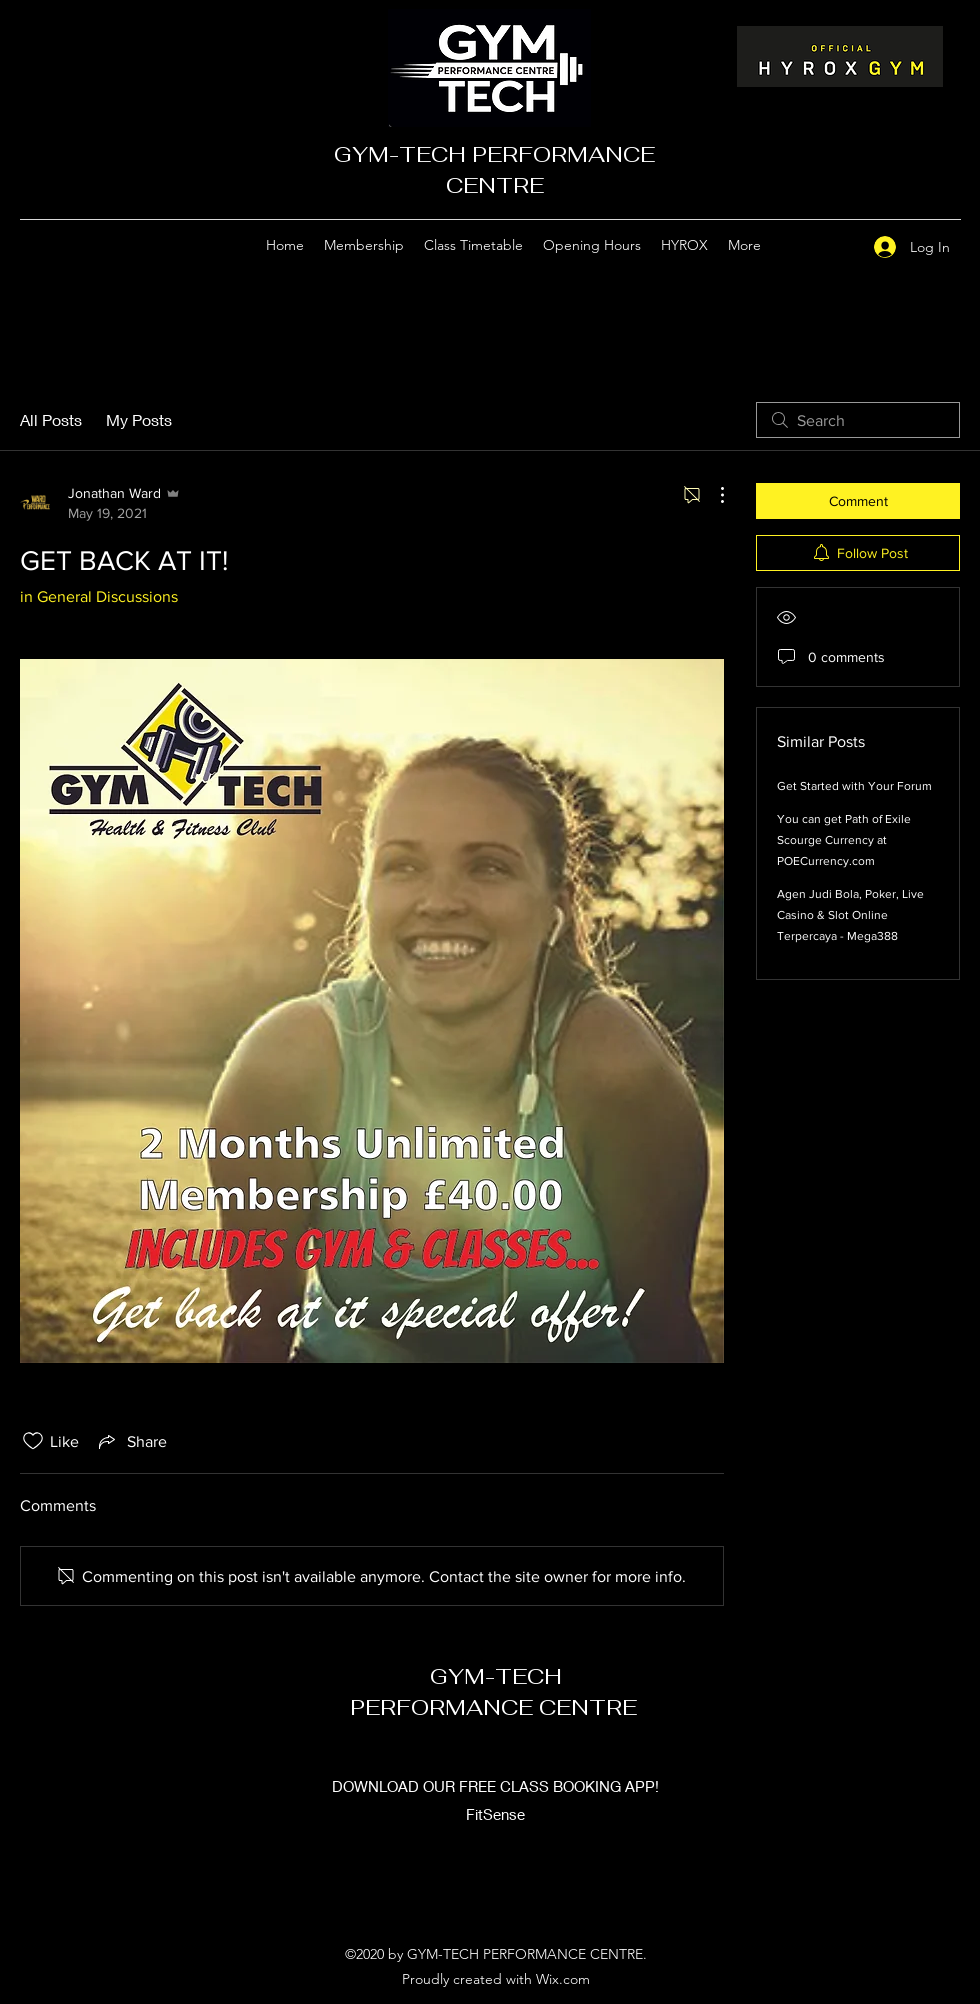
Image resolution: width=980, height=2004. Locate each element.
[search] (858, 420)
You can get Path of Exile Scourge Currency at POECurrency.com (844, 840)
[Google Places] (803, 246)
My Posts (139, 419)
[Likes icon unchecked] (33, 1441)
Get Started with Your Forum (854, 786)
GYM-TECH (496, 1676)
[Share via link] (131, 1441)
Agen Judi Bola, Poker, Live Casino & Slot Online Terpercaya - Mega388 (850, 915)
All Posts (51, 419)
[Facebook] (833, 246)
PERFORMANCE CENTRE (496, 1707)
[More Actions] (712, 495)
